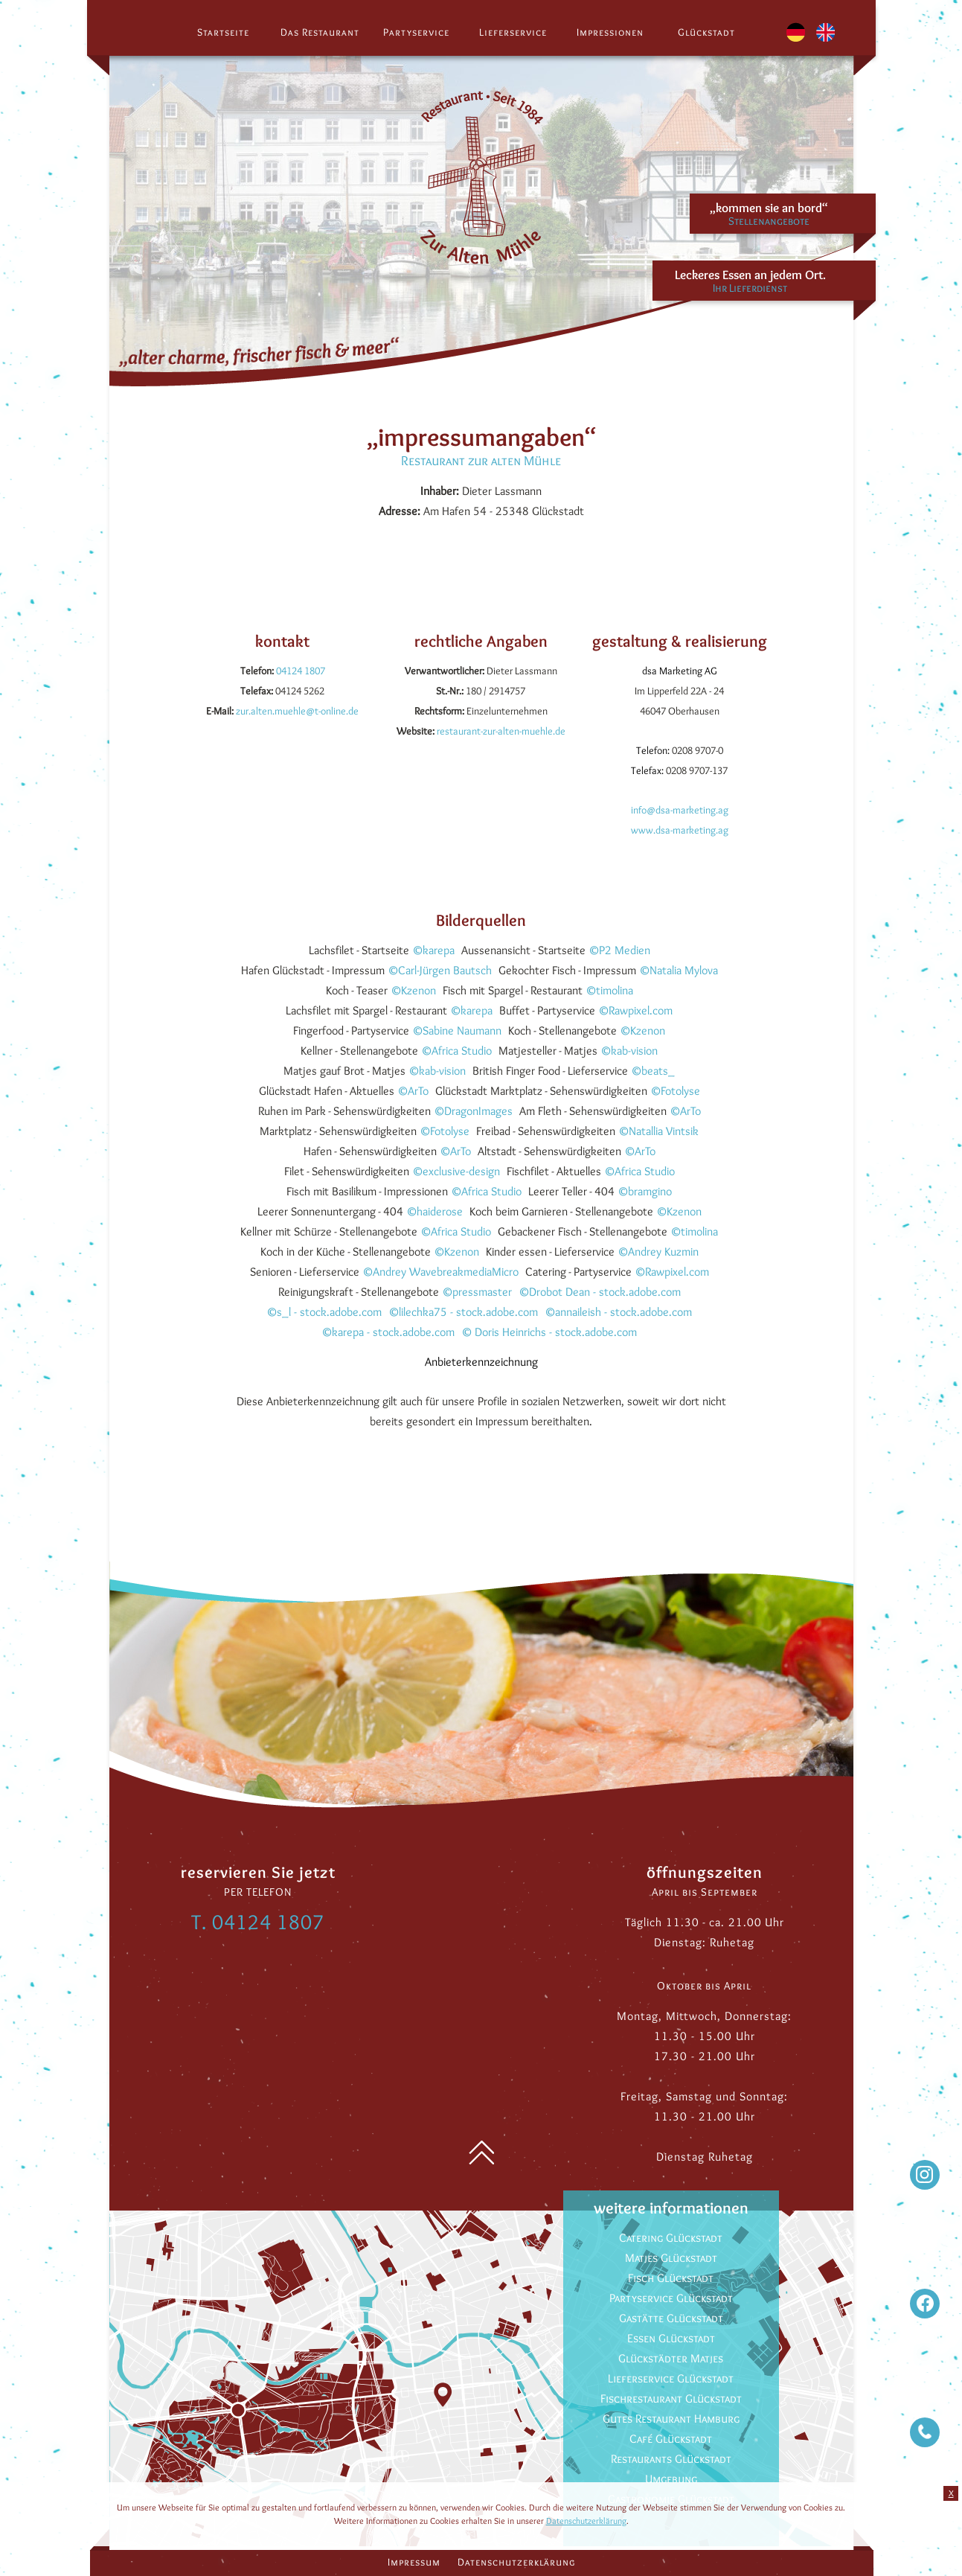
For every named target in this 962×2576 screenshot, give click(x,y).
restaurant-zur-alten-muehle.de (501, 731)
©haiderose (434, 1211)
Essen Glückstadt (671, 2338)
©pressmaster (477, 1292)
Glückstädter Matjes (670, 2358)
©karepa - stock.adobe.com (388, 1332)
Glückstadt (706, 32)
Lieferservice (513, 32)
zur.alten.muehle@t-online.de (297, 710)
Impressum (414, 2562)
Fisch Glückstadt (671, 2278)
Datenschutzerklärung (516, 2562)
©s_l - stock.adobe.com (324, 1312)
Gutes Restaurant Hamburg (671, 2419)
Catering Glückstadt (670, 2238)
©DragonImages (473, 1111)
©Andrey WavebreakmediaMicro (440, 1272)
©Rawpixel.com (635, 1010)
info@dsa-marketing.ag (679, 809)
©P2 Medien (619, 950)
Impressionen (610, 32)
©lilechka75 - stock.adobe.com (463, 1312)
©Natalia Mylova (678, 970)
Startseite (223, 32)
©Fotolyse (675, 1091)
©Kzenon (413, 990)
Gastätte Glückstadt (671, 2318)
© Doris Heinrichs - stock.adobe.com (549, 1332)
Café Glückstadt (670, 2439)
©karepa (433, 950)
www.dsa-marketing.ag (679, 830)
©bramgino (645, 1191)
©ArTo (413, 1091)
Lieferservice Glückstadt (671, 2378)
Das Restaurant (319, 32)
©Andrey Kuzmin (658, 1251)
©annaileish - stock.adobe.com (618, 1312)
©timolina (609, 990)
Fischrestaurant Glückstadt (671, 2398)
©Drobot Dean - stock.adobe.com (600, 1292)
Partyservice (416, 32)
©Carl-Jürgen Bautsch (440, 970)
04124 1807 (300, 670)
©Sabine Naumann (456, 1030)
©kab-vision (629, 1050)
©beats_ (653, 1071)
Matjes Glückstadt (671, 2258)
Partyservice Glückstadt (671, 2298)
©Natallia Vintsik (658, 1131)
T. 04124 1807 (257, 1921)
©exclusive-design (456, 1171)
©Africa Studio (456, 1050)
